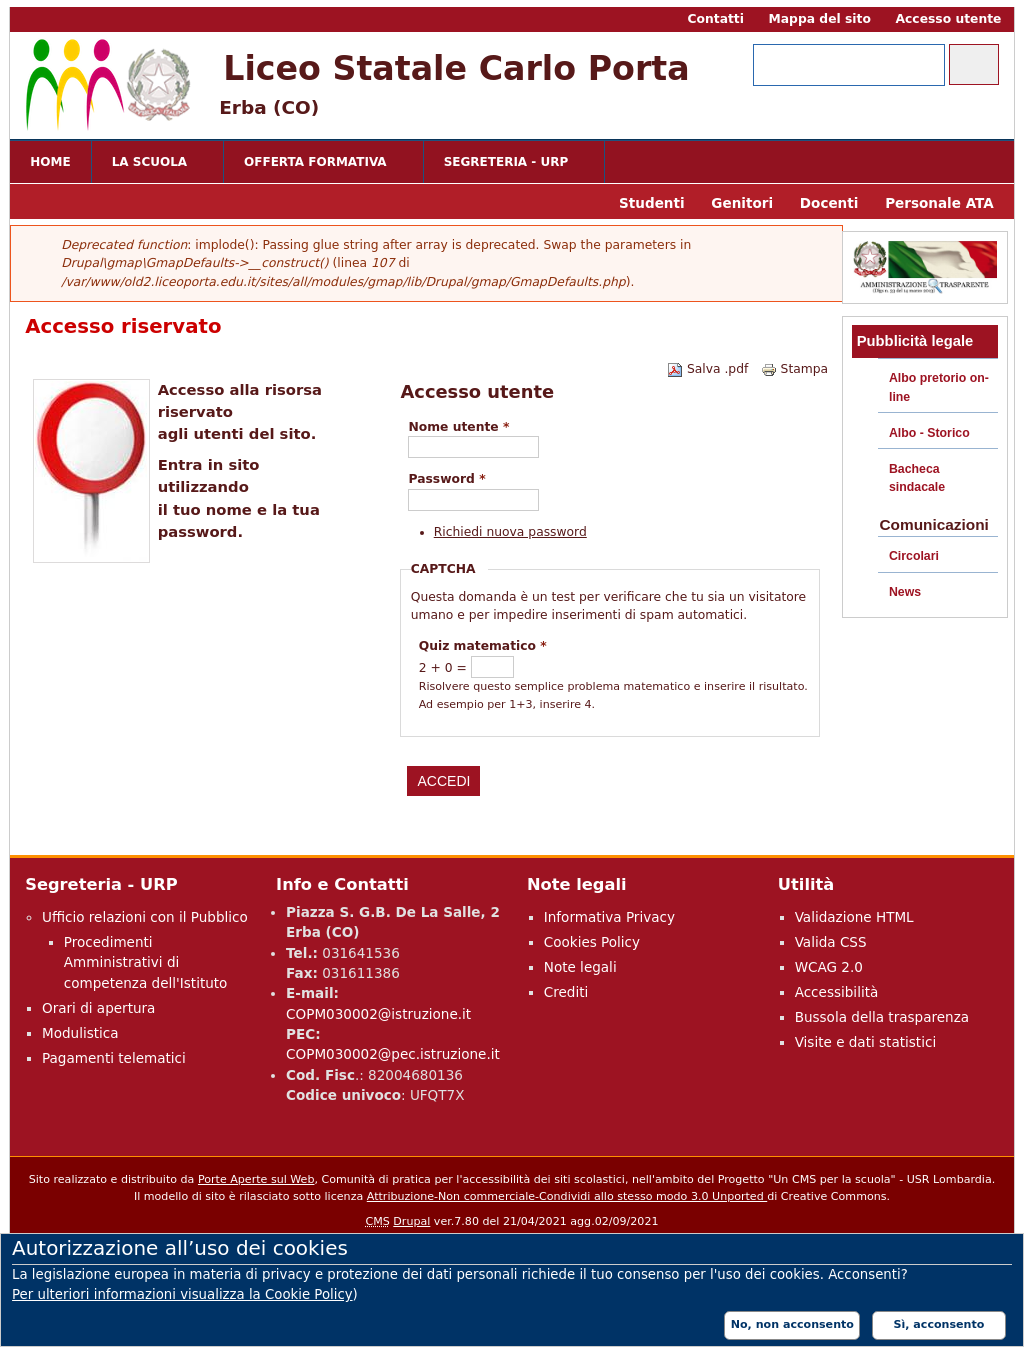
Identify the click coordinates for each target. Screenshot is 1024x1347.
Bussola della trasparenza (882, 1017)
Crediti (566, 992)
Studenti (652, 203)
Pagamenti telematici (114, 1058)
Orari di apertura (98, 1008)
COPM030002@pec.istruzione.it (393, 1054)
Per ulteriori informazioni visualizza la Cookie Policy (182, 1294)
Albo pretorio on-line (939, 387)
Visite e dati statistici (866, 1042)
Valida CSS (831, 942)
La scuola (153, 163)
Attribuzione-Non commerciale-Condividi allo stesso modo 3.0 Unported (567, 1196)
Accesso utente (949, 19)
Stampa (795, 369)
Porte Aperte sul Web (256, 1179)
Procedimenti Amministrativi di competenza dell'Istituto (146, 962)
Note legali (580, 967)
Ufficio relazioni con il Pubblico (145, 917)
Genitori (742, 203)
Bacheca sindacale (917, 478)
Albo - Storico (929, 433)
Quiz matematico (483, 646)
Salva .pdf (707, 369)
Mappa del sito (820, 19)
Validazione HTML (854, 917)
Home (50, 162)
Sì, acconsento (939, 1324)
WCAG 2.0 (829, 967)
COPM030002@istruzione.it (378, 1014)
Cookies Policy (592, 942)
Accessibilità (837, 992)
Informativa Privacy (609, 917)
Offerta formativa (319, 163)
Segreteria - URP (510, 163)
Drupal (411, 1221)
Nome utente (458, 427)
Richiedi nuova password (510, 532)
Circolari (914, 556)
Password (446, 479)
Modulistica (80, 1033)
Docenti (829, 203)
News (905, 592)
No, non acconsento (792, 1324)
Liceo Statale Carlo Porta (456, 68)
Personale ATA (939, 203)
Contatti (715, 19)
